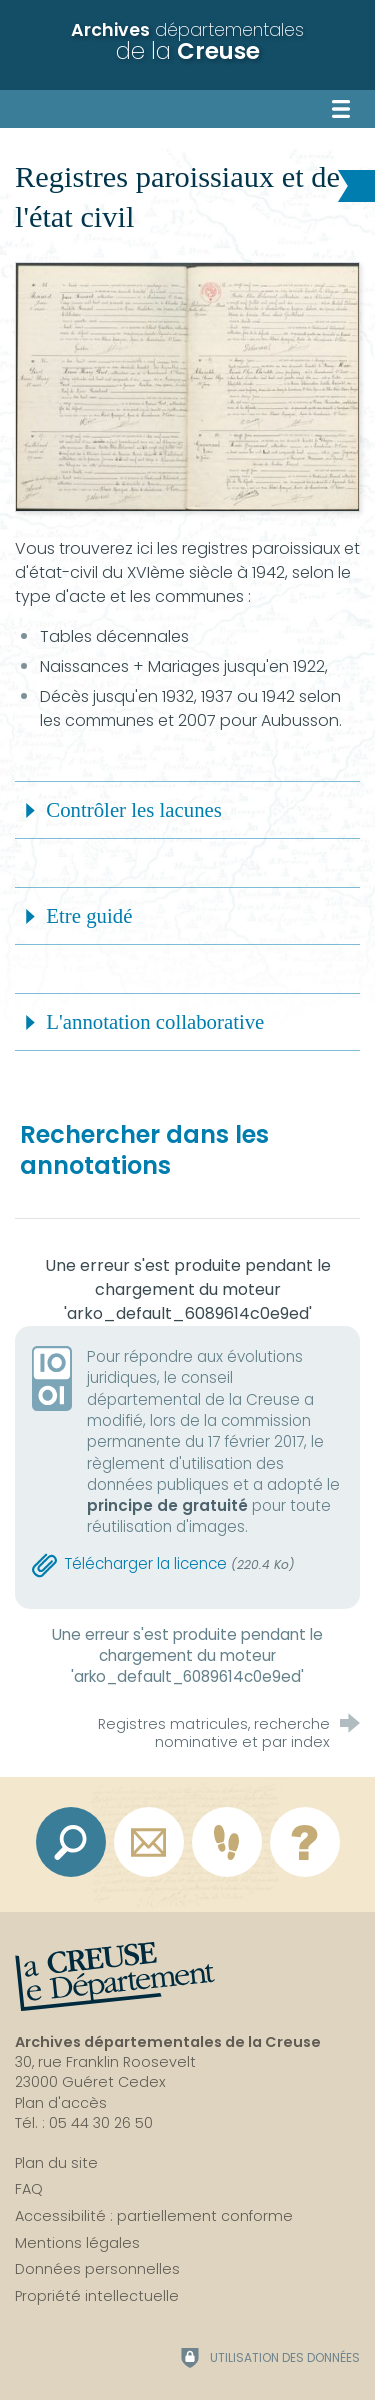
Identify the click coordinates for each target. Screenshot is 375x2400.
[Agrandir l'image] (187, 385)
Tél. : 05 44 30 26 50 (84, 2123)
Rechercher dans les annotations (144, 1150)
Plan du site (56, 2163)
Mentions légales (77, 2243)
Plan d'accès (61, 2103)
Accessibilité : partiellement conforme (154, 2216)
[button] (187, 810)
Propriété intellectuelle (97, 2296)
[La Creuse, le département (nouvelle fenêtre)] (115, 1977)
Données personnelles (97, 2269)
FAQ (29, 2189)
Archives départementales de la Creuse (168, 2042)
